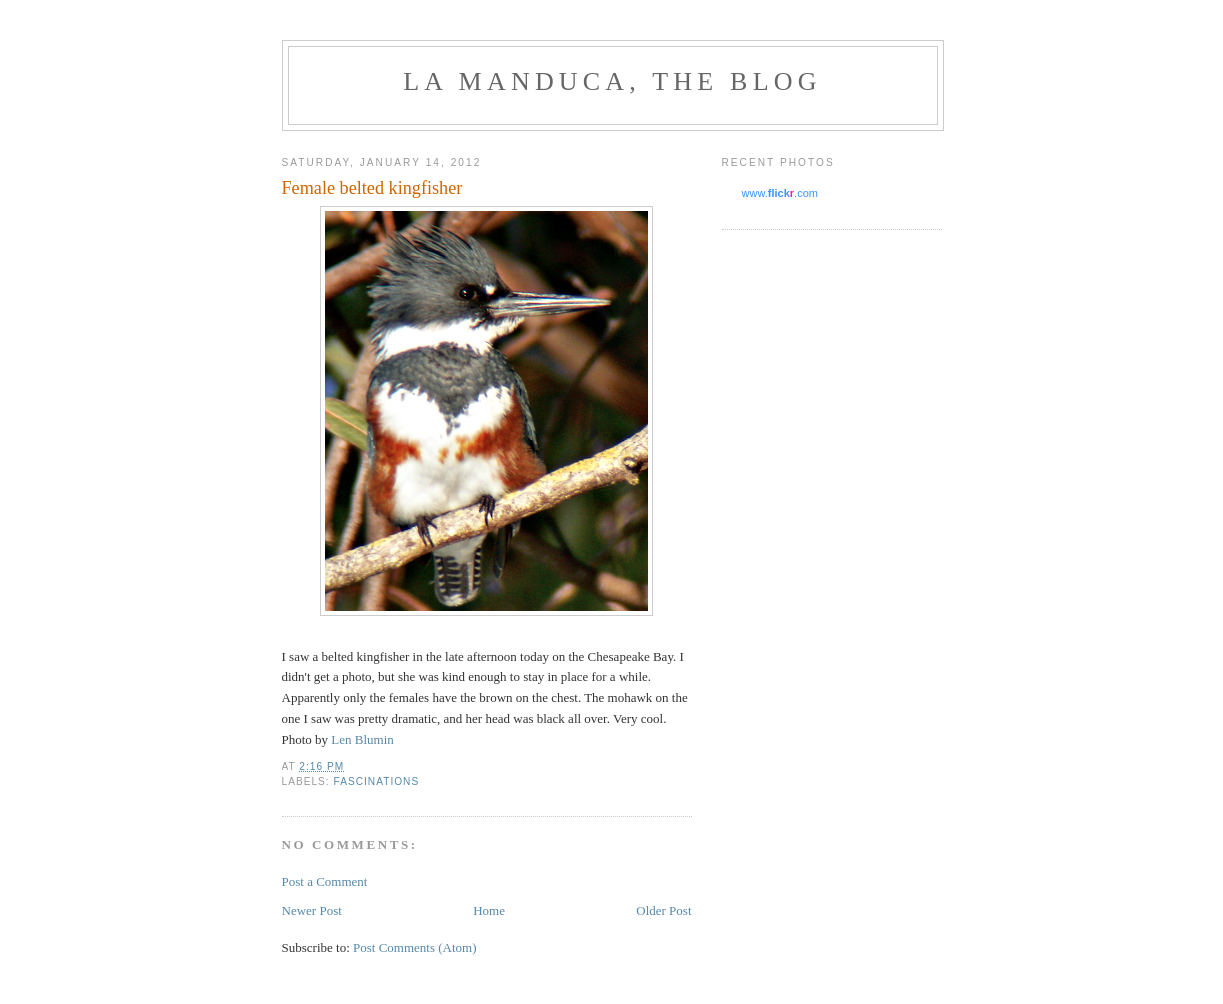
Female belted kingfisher (372, 188)
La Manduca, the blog (612, 81)
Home (489, 910)
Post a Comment (325, 881)
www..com (780, 193)
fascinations (377, 781)
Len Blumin (362, 739)
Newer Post (312, 910)
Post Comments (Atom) (415, 947)
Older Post (663, 910)
